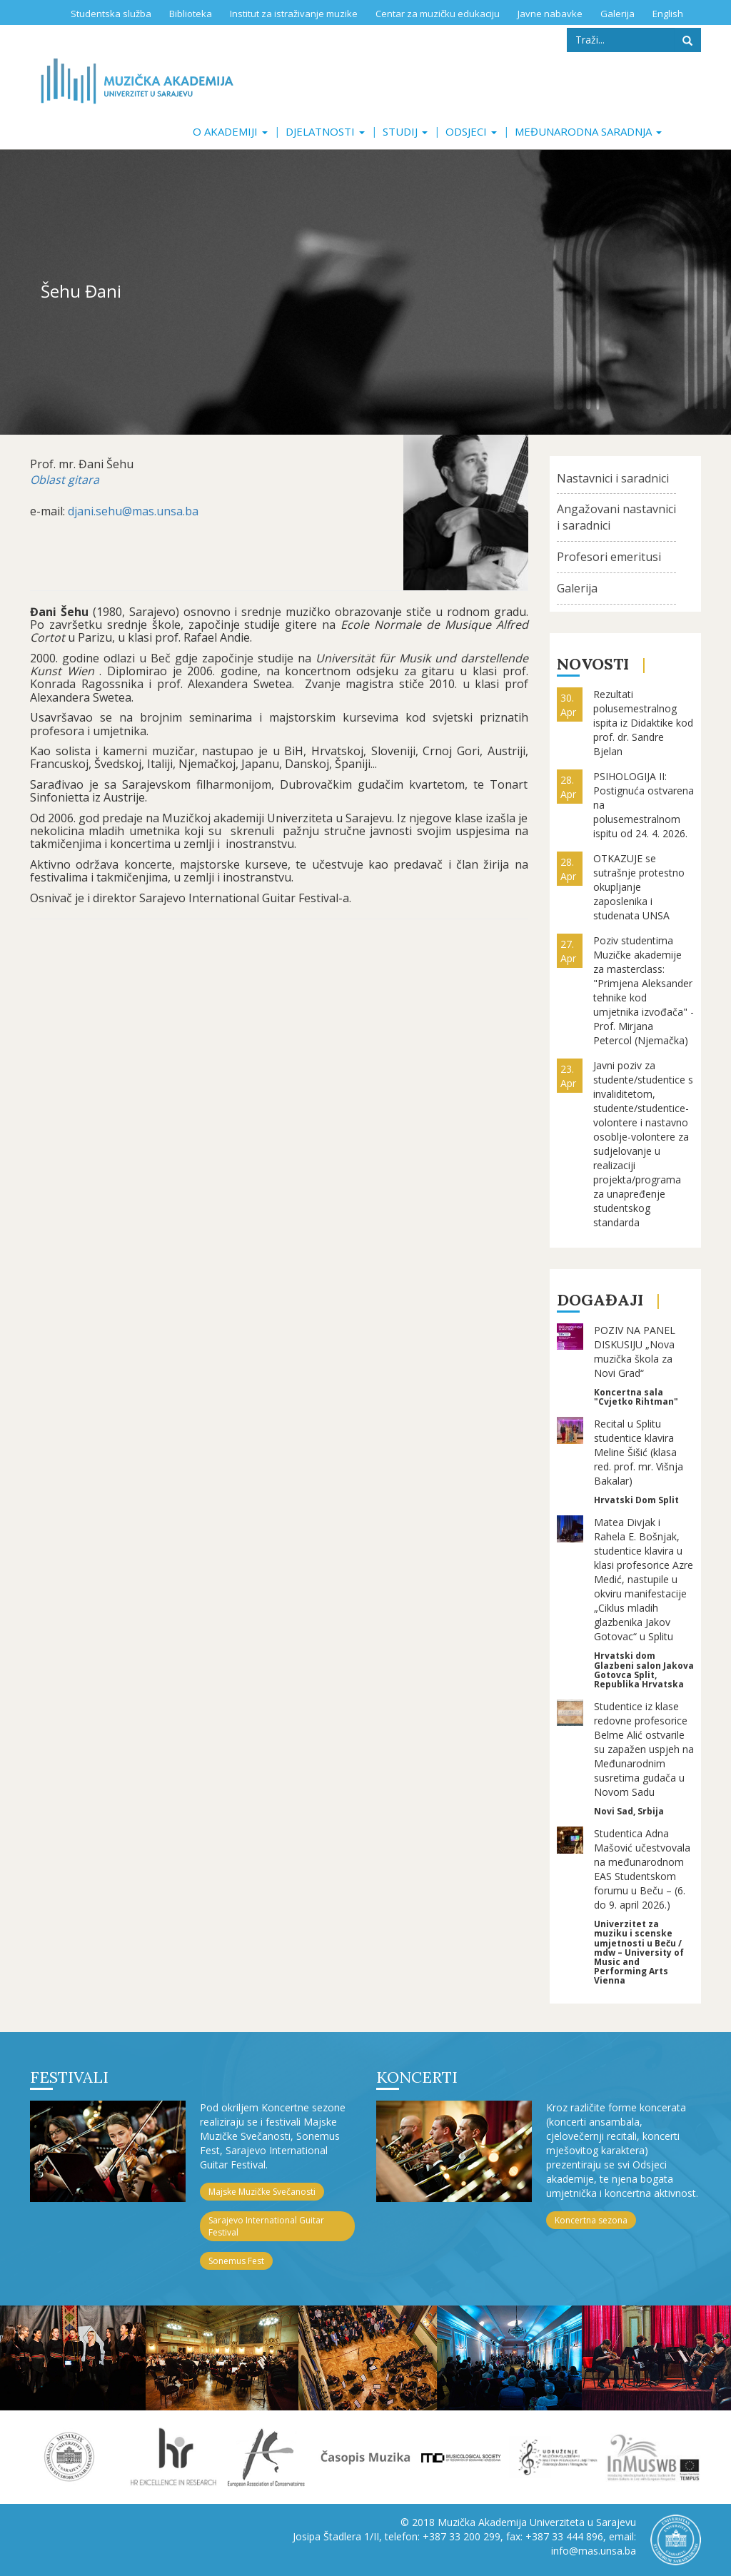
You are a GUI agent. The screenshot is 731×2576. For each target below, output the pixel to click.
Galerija (617, 13)
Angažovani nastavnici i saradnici (616, 517)
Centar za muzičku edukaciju (437, 13)
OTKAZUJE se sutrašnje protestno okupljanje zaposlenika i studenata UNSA (639, 887)
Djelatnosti (325, 131)
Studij (405, 131)
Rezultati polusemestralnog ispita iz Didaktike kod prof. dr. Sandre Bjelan (643, 722)
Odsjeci (471, 131)
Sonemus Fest (236, 2261)
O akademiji (230, 131)
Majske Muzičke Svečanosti (262, 2192)
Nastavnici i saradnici (613, 478)
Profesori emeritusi (609, 557)
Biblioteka (190, 13)
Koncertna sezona (591, 2220)
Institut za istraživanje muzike (294, 13)
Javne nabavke (550, 13)
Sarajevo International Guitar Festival (266, 2226)
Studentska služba (111, 13)
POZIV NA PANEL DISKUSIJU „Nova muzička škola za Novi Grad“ (634, 1351)
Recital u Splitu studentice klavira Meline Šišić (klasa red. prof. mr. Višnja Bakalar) (638, 1452)
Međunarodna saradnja (588, 131)
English (667, 13)
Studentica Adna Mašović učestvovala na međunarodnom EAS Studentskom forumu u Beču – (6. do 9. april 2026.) (642, 1869)
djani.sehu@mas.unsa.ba (133, 511)
